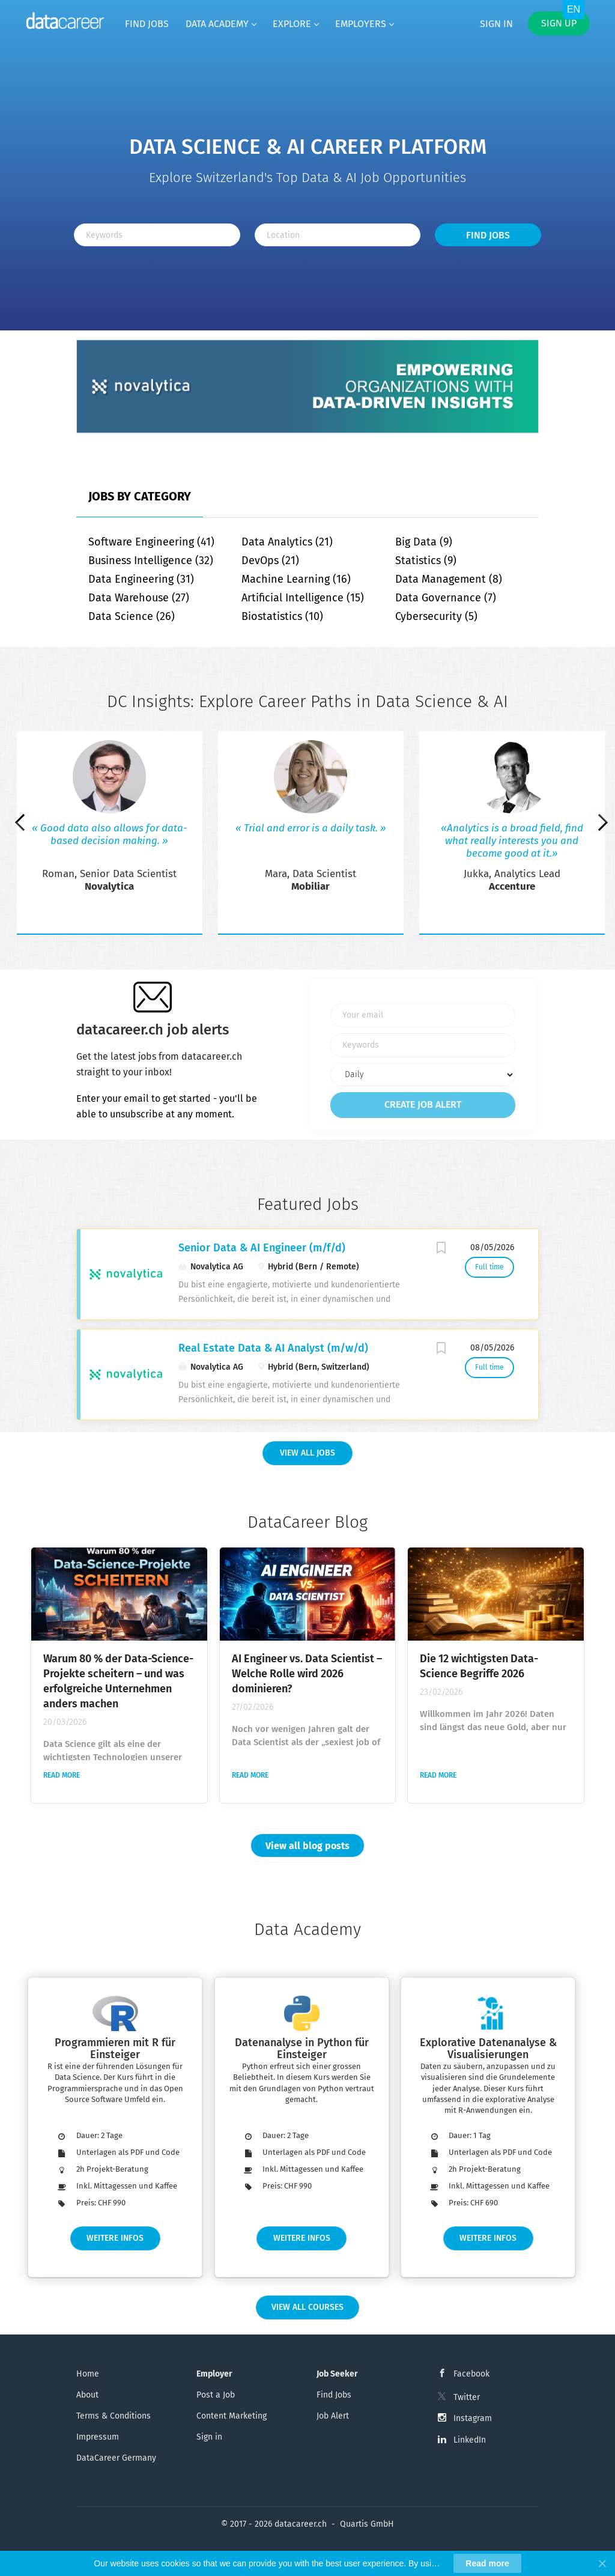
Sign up (559, 23)
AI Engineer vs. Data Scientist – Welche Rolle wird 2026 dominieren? (307, 1673)
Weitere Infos (115, 2238)
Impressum (97, 2437)
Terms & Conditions (113, 2416)
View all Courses (307, 2307)
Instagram (472, 2418)
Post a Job (215, 2395)
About (87, 2395)
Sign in (496, 23)
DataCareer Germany (116, 2458)
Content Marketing (231, 2416)
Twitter (466, 2397)
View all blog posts (307, 1846)
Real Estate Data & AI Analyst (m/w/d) (273, 1348)
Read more (61, 1775)
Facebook (471, 2374)
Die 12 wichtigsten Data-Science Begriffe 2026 (479, 1666)
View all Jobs (307, 1453)
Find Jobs (488, 235)
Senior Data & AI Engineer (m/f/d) (261, 1247)
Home (87, 2374)
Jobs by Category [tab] (139, 496)
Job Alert (333, 2416)
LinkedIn (469, 2440)
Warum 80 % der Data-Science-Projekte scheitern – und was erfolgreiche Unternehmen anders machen (118, 1681)
